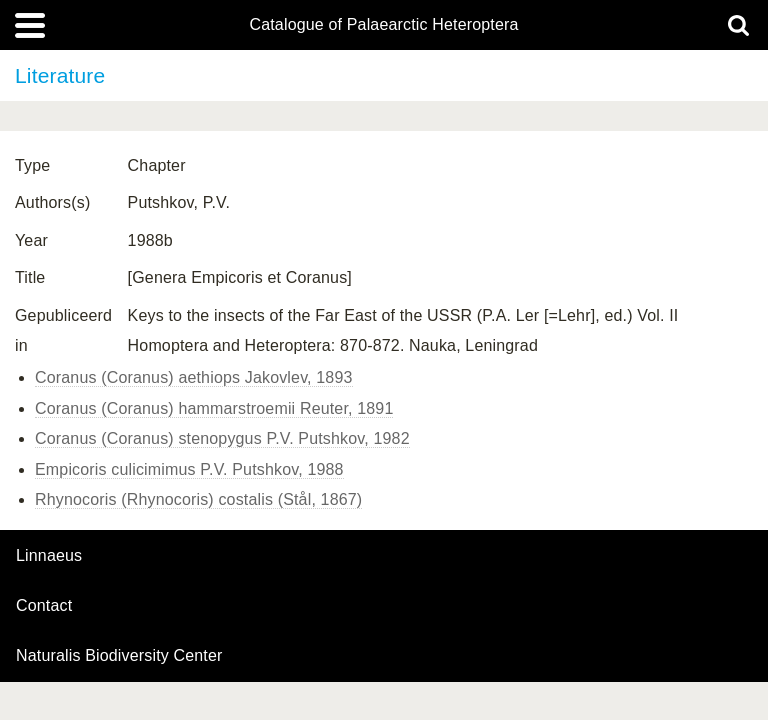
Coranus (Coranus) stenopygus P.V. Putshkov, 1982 (222, 438)
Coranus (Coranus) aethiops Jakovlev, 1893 (194, 377)
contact (44, 605)
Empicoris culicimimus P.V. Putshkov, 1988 (189, 469)
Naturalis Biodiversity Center (119, 656)
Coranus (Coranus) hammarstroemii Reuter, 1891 (214, 408)
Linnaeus (49, 556)
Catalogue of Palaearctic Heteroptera (383, 25)
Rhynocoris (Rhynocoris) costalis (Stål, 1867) (198, 499)
